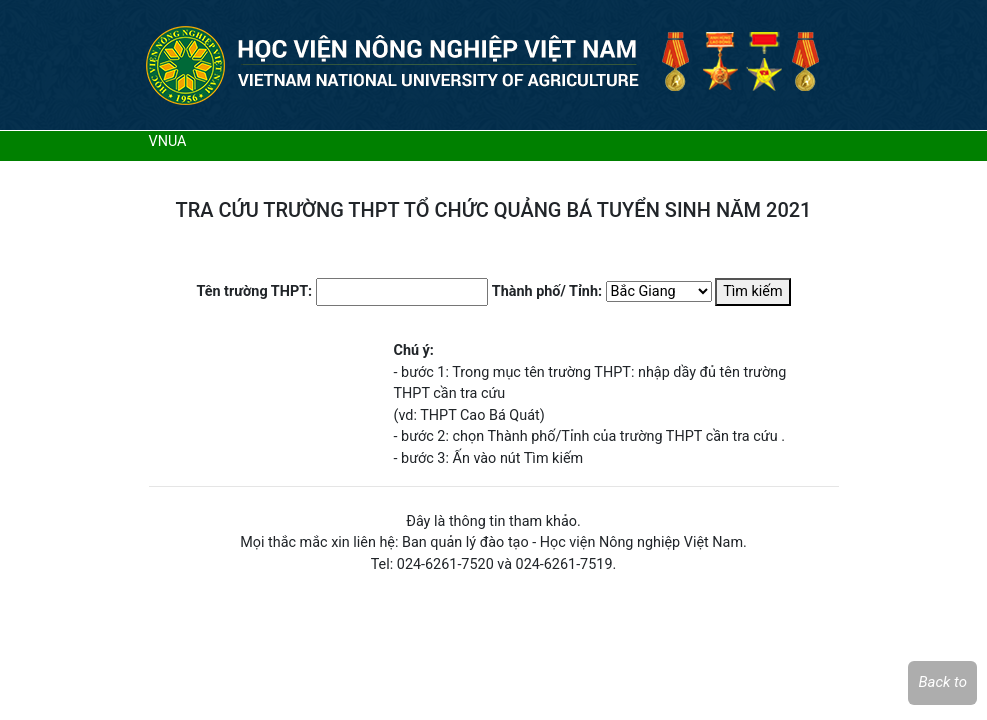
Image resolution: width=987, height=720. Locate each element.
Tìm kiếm (752, 291)
